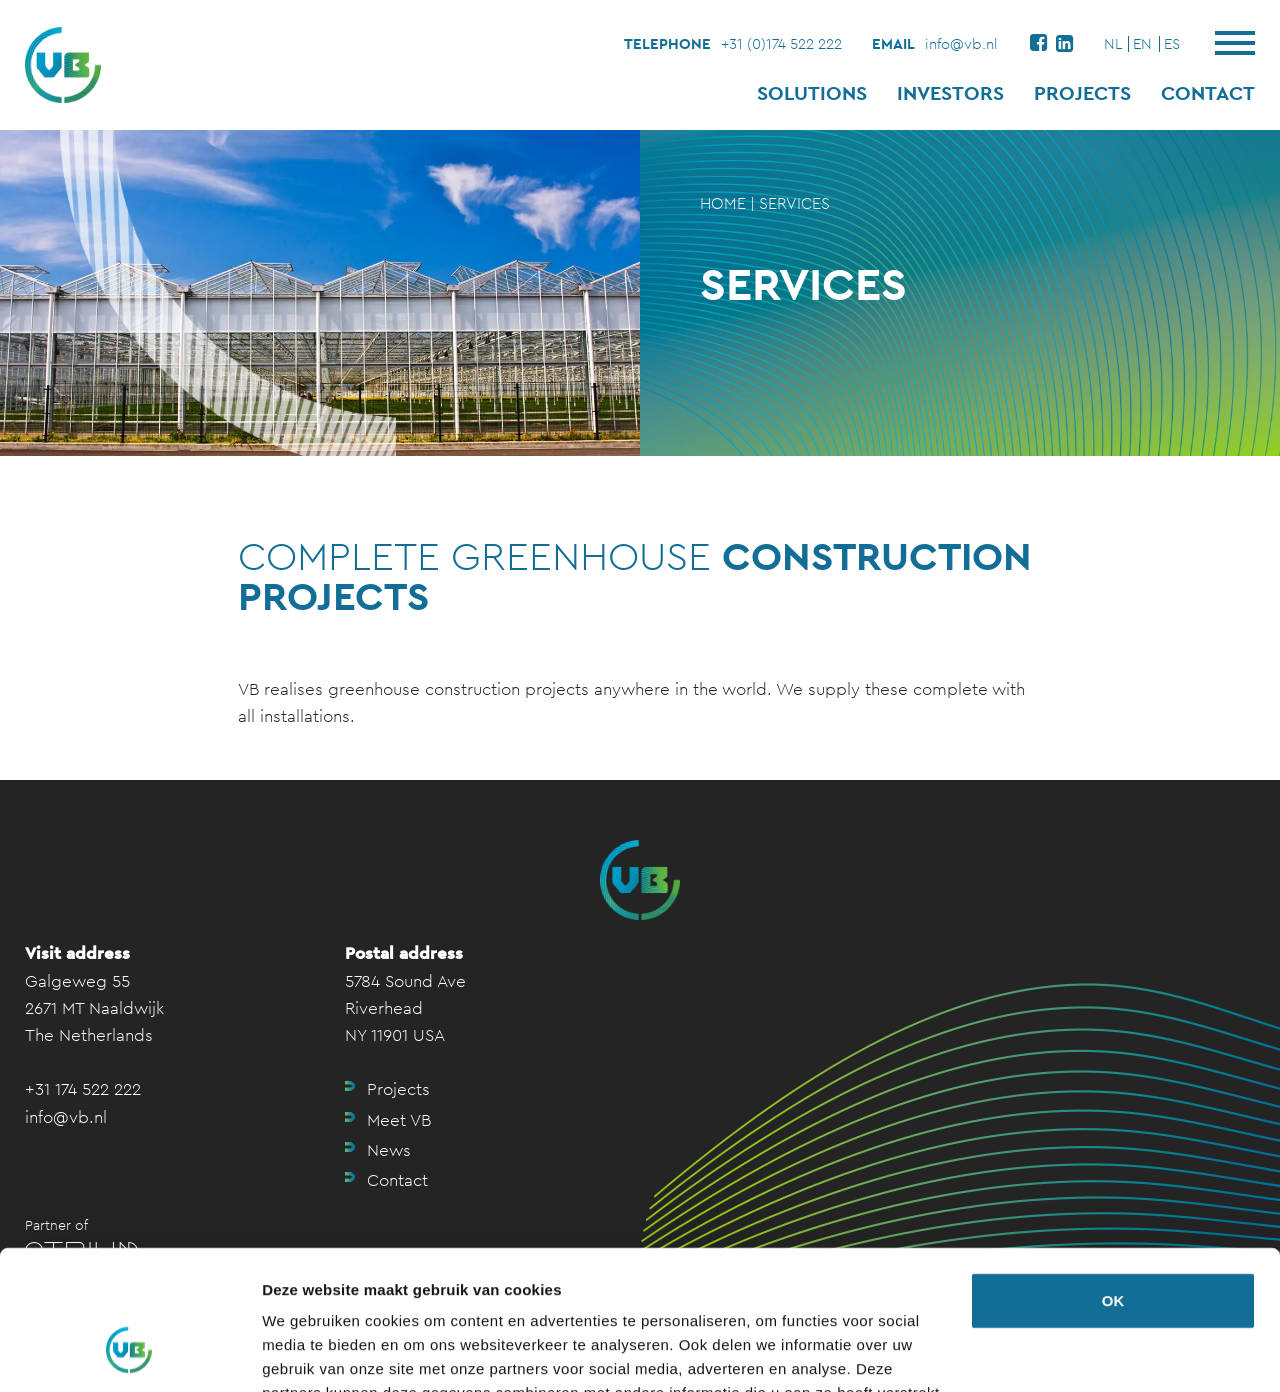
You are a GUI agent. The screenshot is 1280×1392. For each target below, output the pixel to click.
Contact (1208, 93)
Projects (1082, 93)
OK (1113, 1181)
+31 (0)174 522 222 (781, 43)
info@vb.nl (961, 43)
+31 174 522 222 (83, 1089)
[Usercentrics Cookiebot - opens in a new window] (129, 1353)
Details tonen (309, 1352)
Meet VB (399, 1120)
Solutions (812, 93)
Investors (950, 93)
